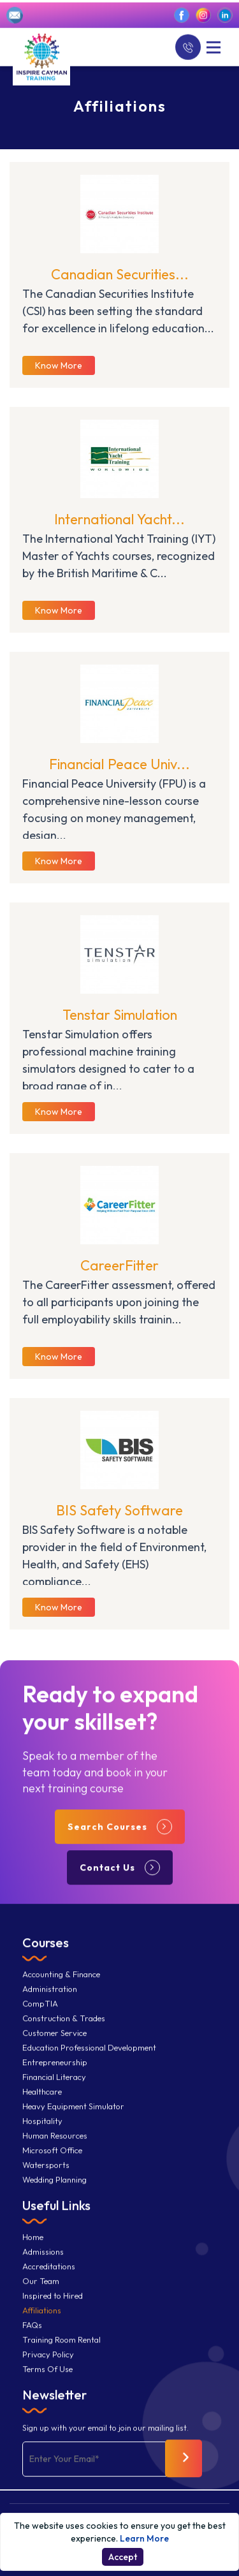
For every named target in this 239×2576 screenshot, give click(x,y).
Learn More (144, 2538)
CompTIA (40, 2013)
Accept (122, 2557)
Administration (49, 1998)
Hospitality (42, 2130)
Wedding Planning (54, 2189)
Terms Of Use (47, 2378)
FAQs (32, 2334)
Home (32, 2246)
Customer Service (54, 2042)
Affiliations (41, 2320)
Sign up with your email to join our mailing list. (105, 2436)
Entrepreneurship (54, 2072)
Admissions (43, 2261)
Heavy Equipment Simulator (73, 2116)
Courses (45, 1952)
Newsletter (54, 2404)
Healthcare (42, 2101)
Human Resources (54, 2145)
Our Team (40, 2290)
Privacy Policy (48, 2364)
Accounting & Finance (61, 1984)
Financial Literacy (54, 2086)
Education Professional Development (89, 2057)
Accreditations (48, 2276)
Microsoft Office (52, 2160)
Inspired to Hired (52, 2305)
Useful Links (56, 2215)
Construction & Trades (63, 2028)
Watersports (45, 2174)
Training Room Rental (61, 2349)
